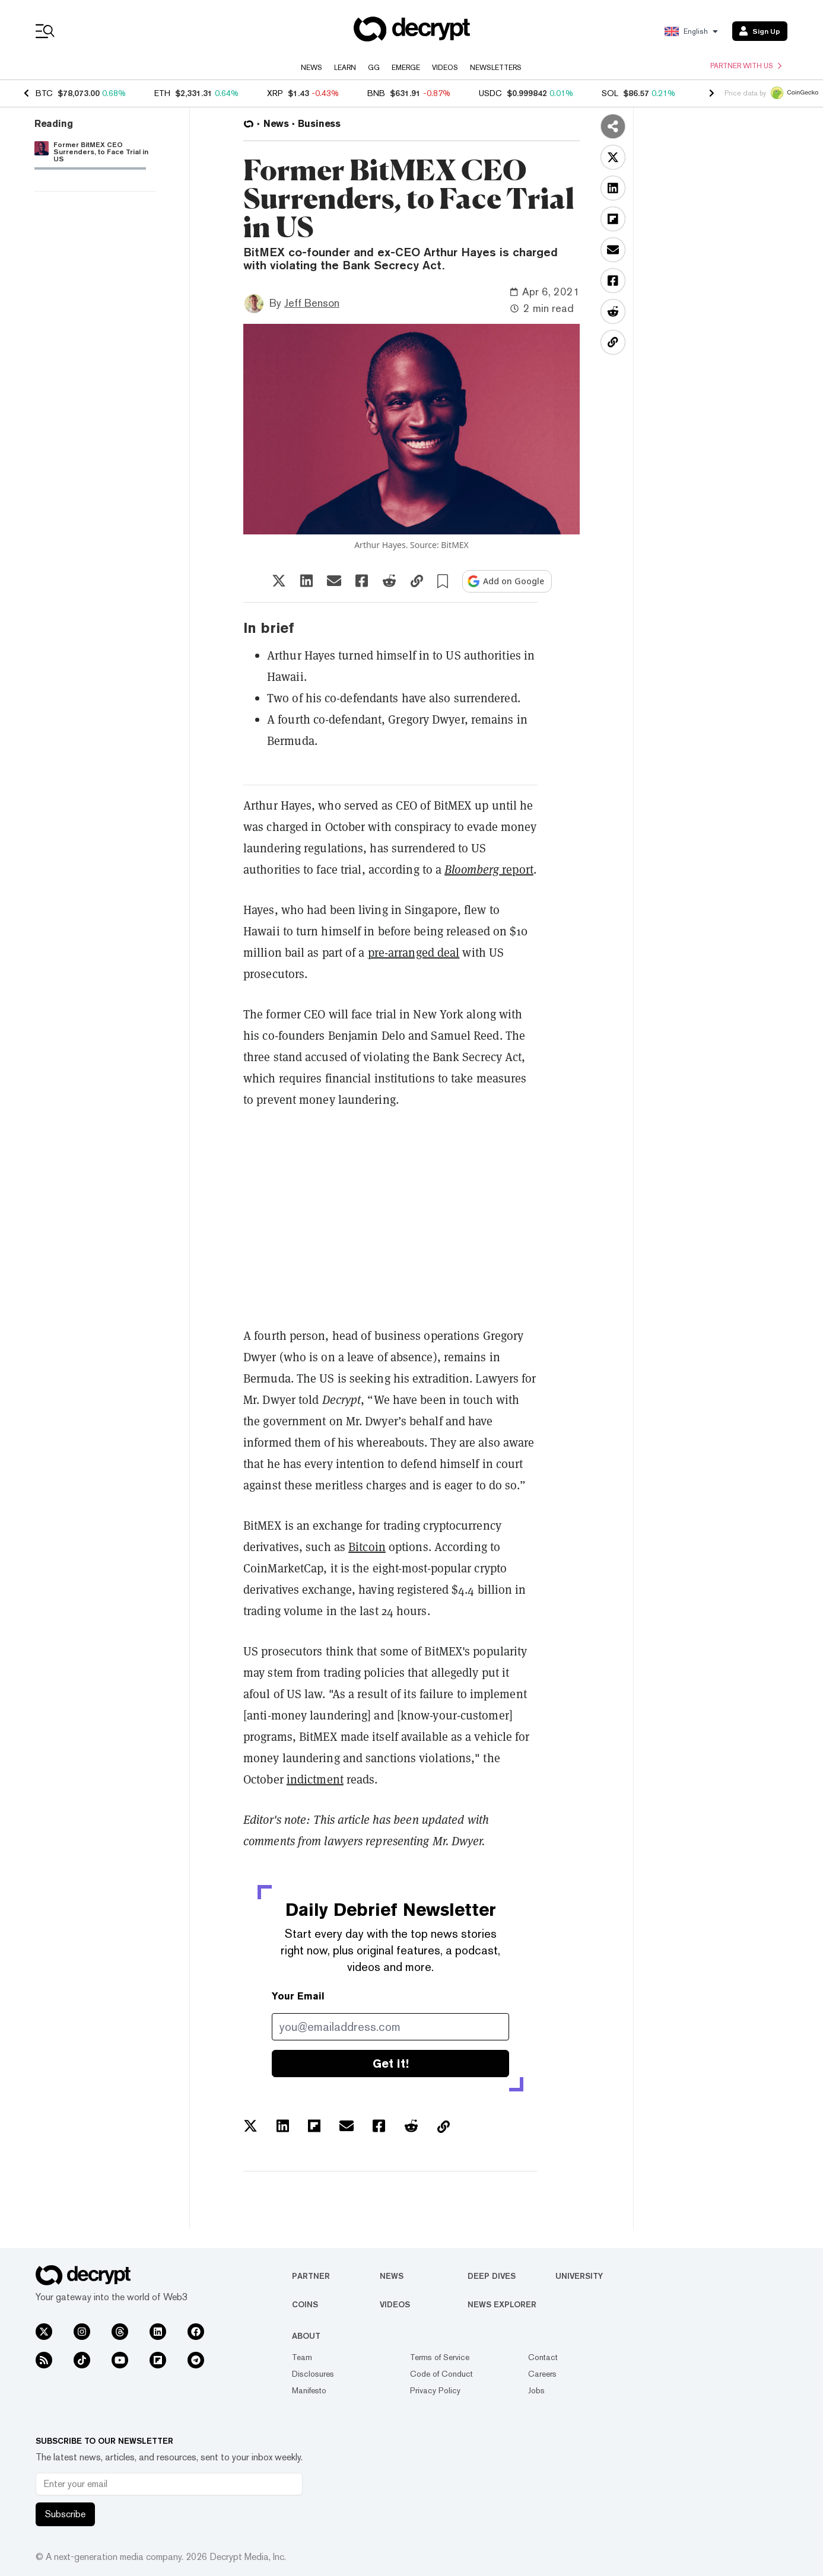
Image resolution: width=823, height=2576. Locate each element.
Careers (542, 2373)
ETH (162, 93)
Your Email (298, 1996)
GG (374, 67)
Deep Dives (492, 2276)
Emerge (406, 67)
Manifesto (309, 2390)
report (488, 869)
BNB (376, 93)
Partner (311, 2276)
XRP (275, 93)
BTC (44, 93)
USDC (490, 93)
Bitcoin (367, 1547)
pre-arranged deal (414, 952)
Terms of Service (439, 2357)
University (579, 2276)
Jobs (536, 2390)
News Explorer (502, 2304)
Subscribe (65, 2514)
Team (302, 2357)
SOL (610, 93)
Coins (305, 2304)
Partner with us (745, 66)
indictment (315, 1779)
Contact (543, 2357)
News (311, 67)
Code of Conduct (441, 2373)
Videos (445, 67)
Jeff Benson (311, 303)
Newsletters (496, 67)
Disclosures (313, 2373)
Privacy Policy (435, 2390)
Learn (345, 67)
